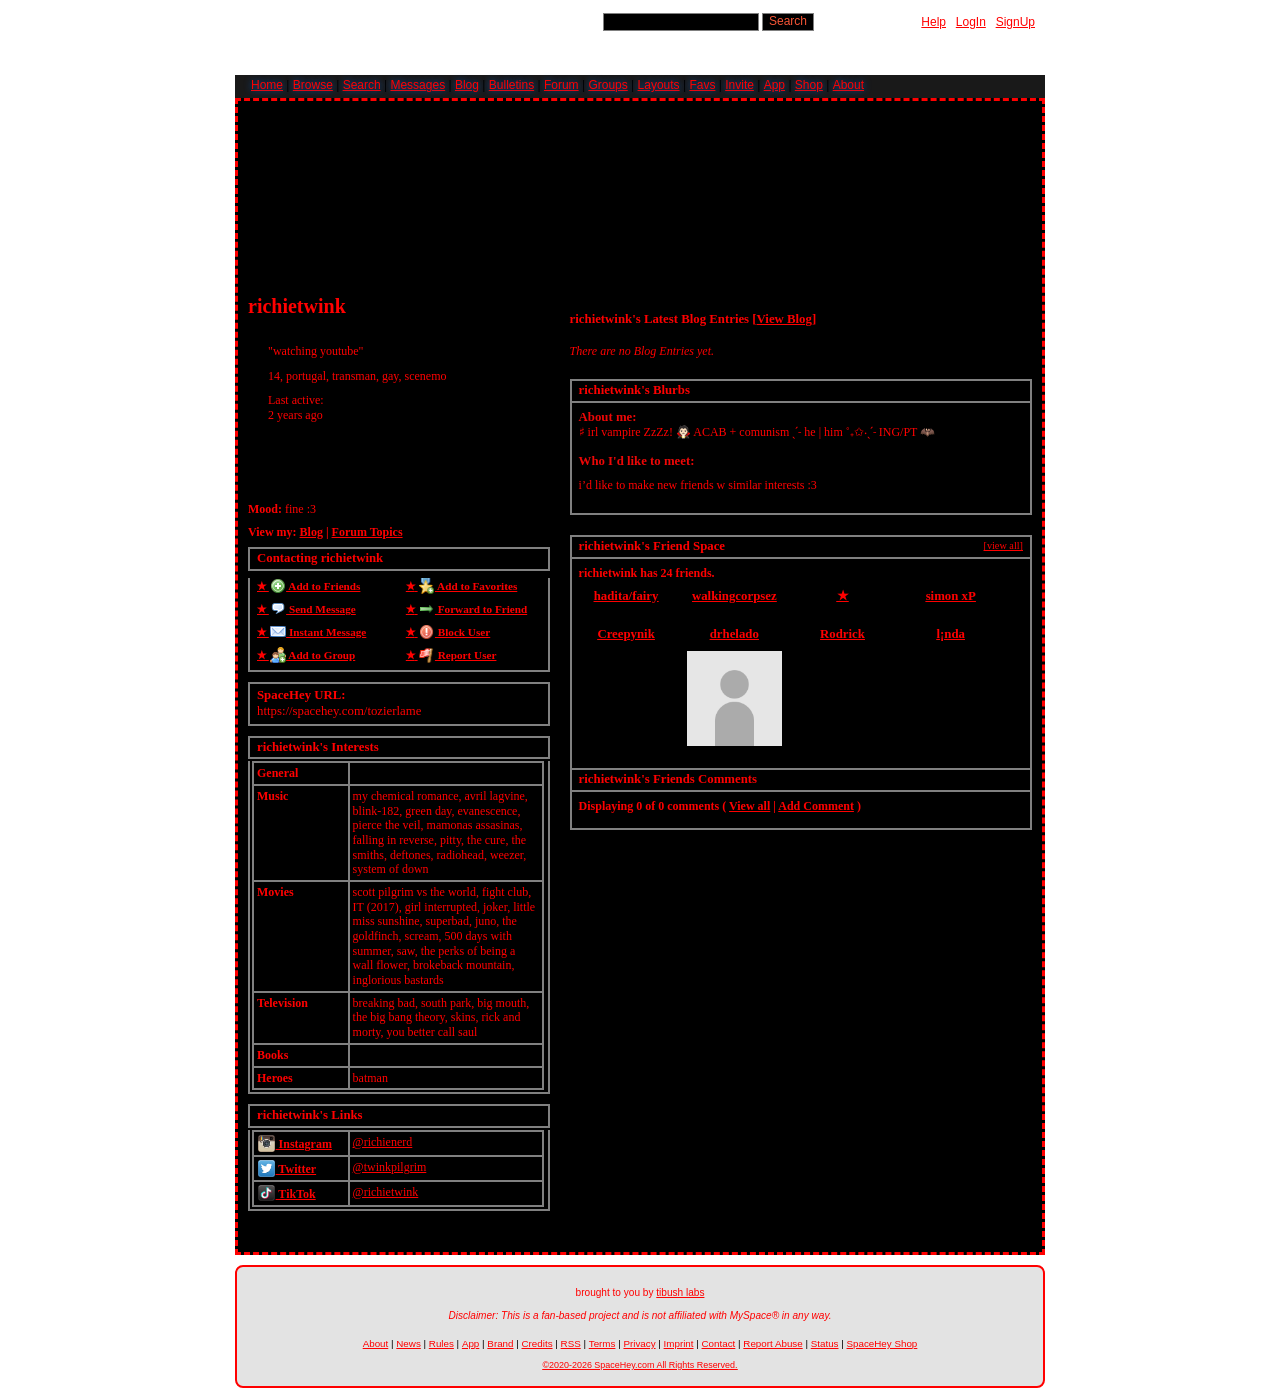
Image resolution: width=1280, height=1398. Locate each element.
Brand (500, 1343)
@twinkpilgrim (390, 1167)
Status (825, 1343)
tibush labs (680, 1292)
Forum (561, 85)
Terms (602, 1343)
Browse (313, 85)
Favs (702, 85)
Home (267, 85)
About (848, 85)
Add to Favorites (466, 586)
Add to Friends (313, 586)
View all (749, 806)
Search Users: (561, 21)
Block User (452, 632)
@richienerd (383, 1142)
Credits (537, 1343)
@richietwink (386, 1192)
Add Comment (816, 806)
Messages (417, 85)
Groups (607, 85)
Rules (441, 1343)
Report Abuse (772, 1343)
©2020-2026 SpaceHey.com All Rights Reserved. (639, 1365)
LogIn (971, 22)
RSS (571, 1343)
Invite (739, 85)
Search (788, 21)
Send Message (311, 609)
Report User (456, 655)
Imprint (679, 1343)
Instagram (295, 1144)
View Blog (784, 319)
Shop (809, 85)
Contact (719, 1343)
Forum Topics (367, 532)
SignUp (1015, 22)
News (408, 1343)
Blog (467, 85)
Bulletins (511, 85)
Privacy (639, 1343)
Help (933, 22)
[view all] (1004, 545)
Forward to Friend (471, 609)
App (774, 85)
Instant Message (316, 632)
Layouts (659, 85)
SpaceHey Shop (882, 1343)
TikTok (287, 1194)
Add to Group (310, 655)
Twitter (287, 1169)
